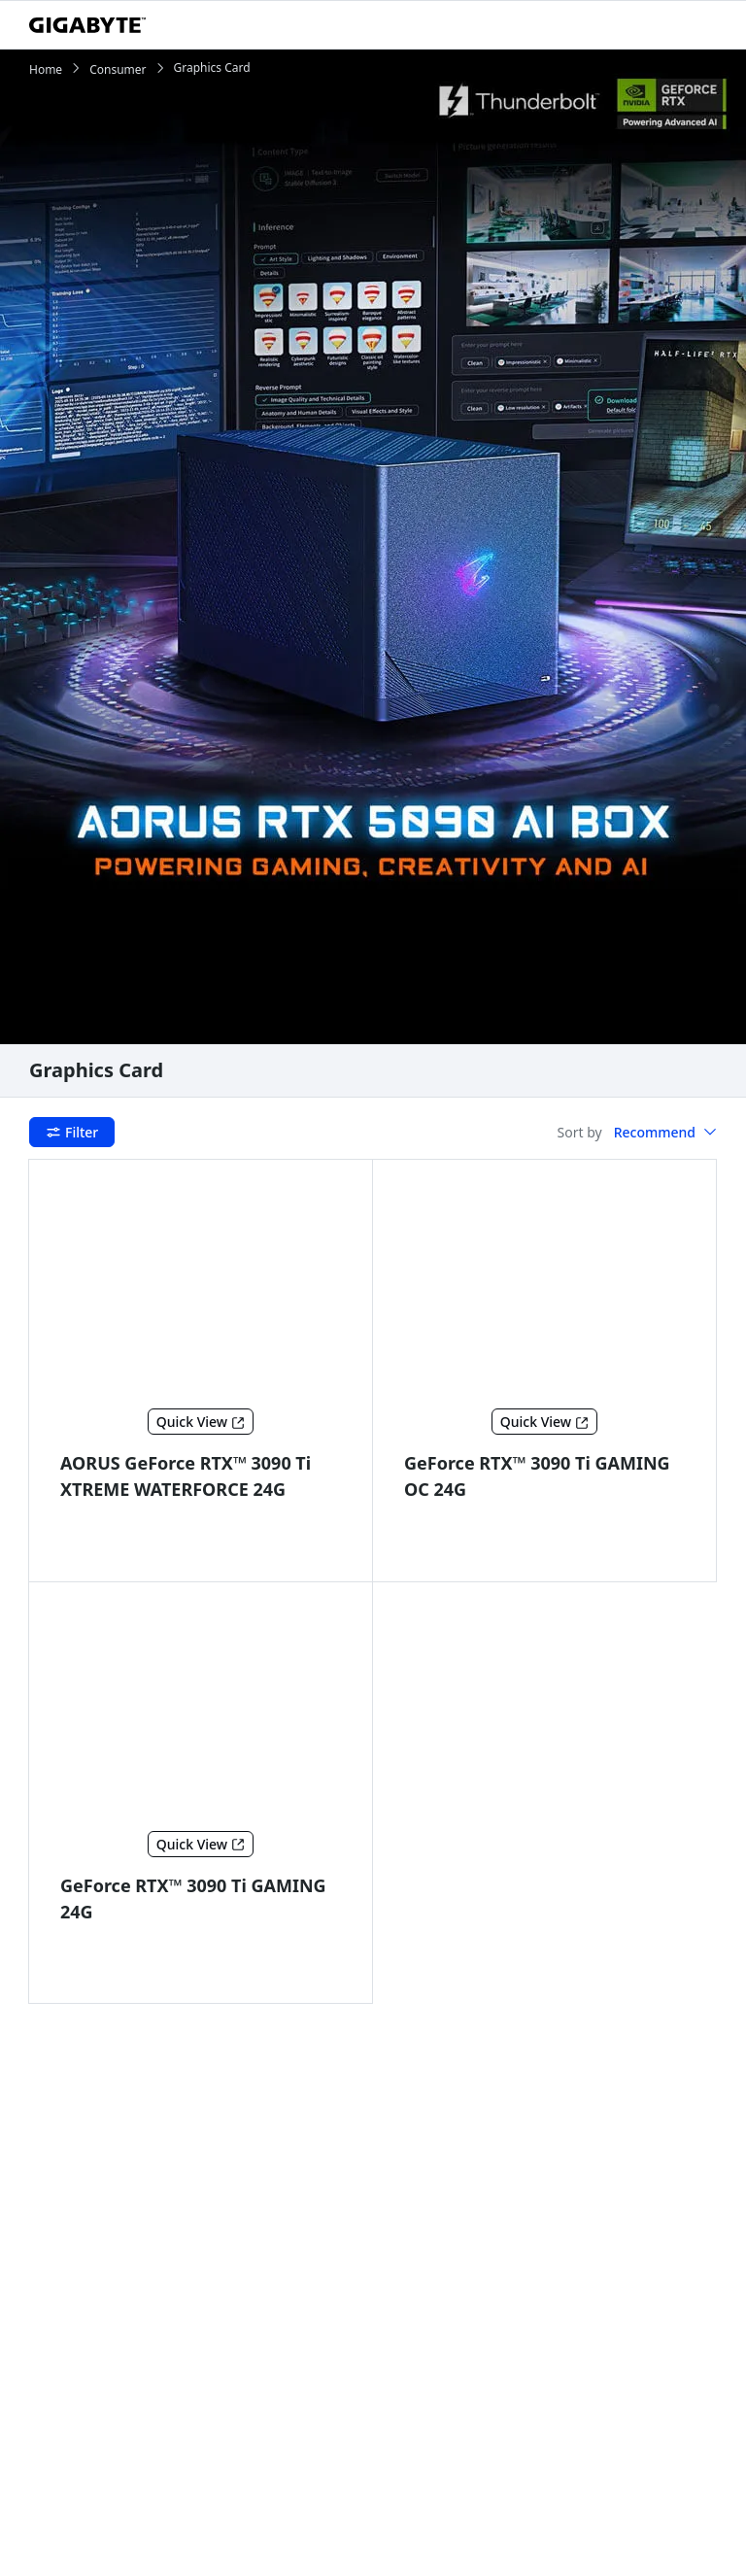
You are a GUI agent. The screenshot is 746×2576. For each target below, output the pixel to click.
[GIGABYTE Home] (87, 25)
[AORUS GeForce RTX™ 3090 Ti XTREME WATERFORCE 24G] (201, 1288)
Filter (72, 1132)
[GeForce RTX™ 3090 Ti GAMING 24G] (201, 1710)
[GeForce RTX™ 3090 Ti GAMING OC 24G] (545, 1288)
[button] (665, 1132)
